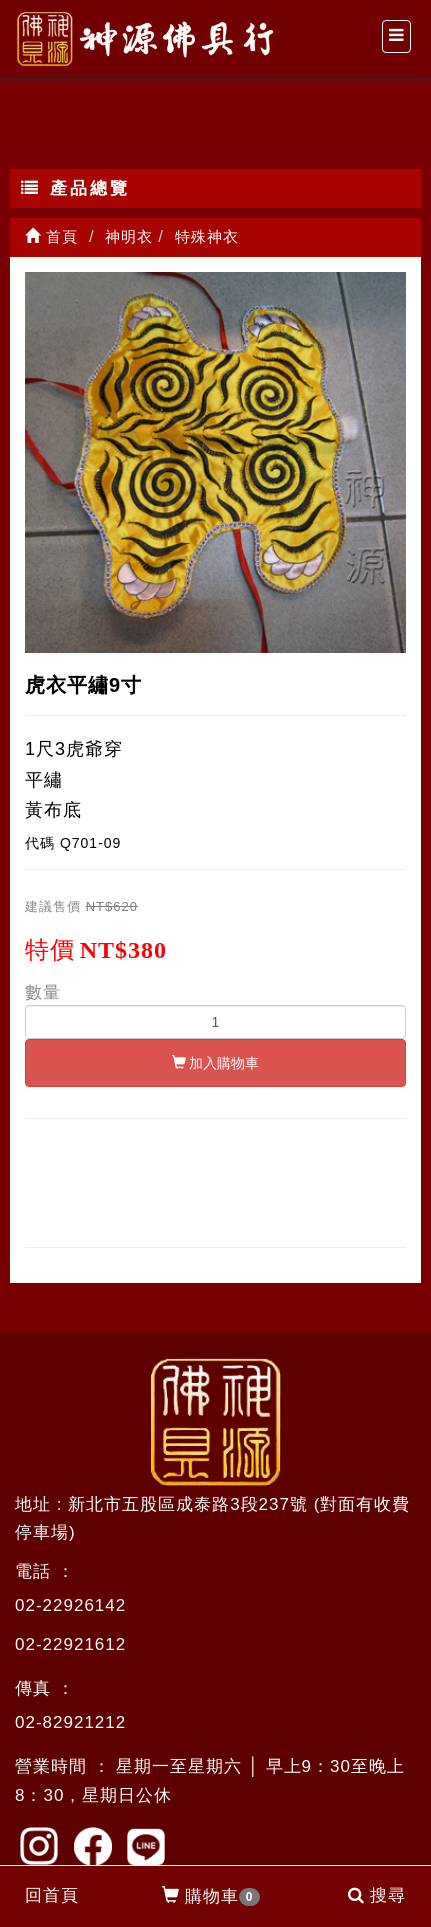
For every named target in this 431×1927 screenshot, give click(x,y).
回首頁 (52, 1895)
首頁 (51, 236)
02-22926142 (70, 1605)
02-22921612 (70, 1644)
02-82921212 (70, 1722)
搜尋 (377, 1895)
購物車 (211, 1897)
